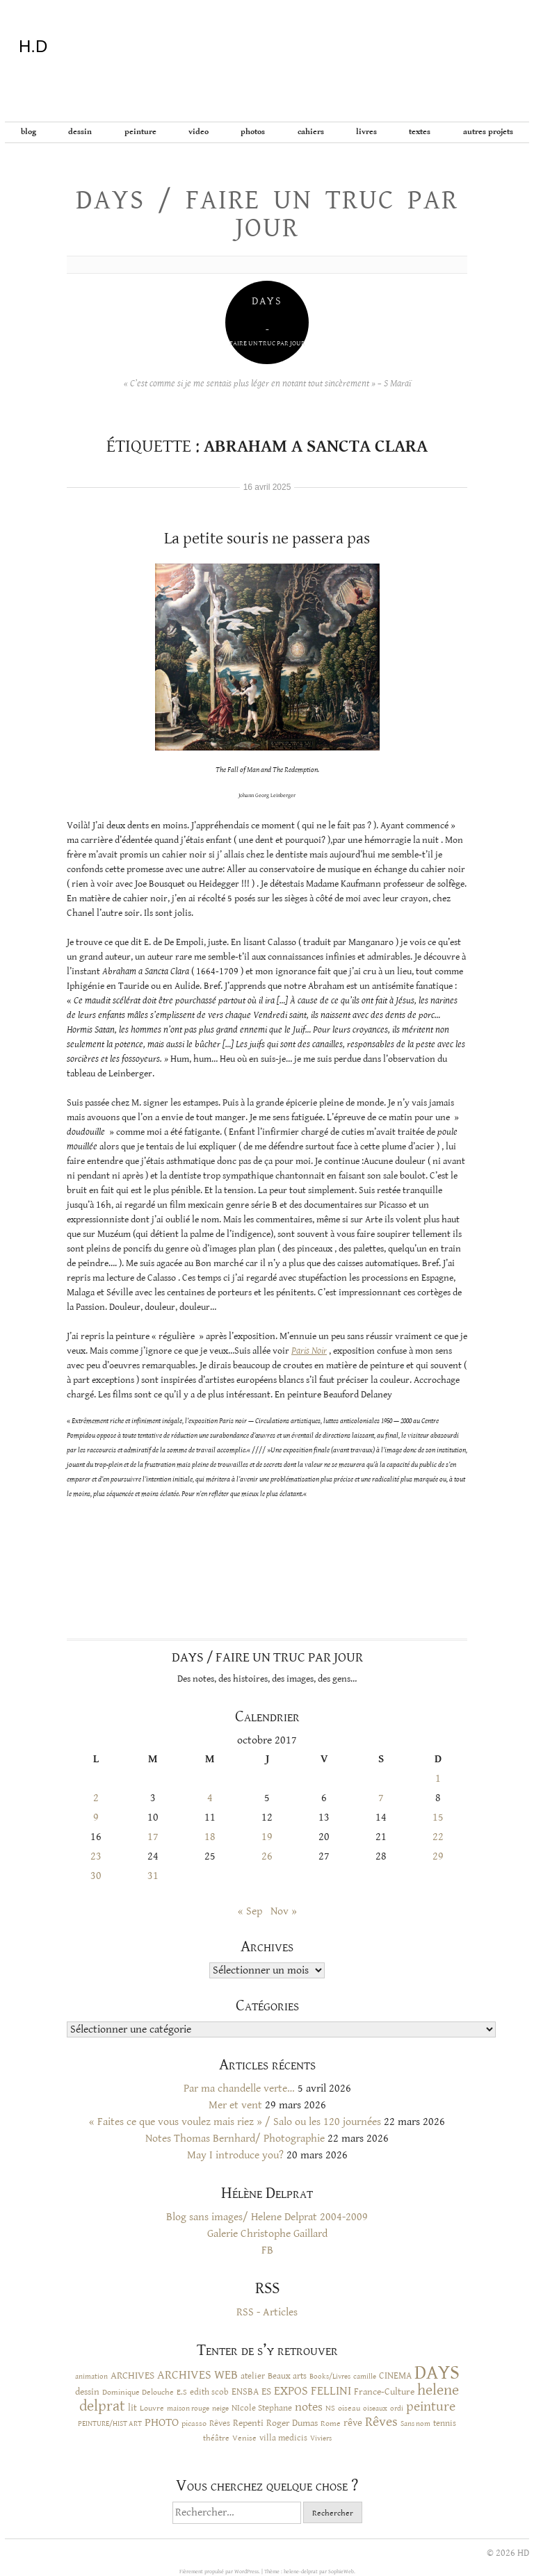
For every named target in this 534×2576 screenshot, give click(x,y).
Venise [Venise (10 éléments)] (244, 2438)
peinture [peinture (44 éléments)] (430, 2407)
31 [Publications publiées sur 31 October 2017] (153, 1875)
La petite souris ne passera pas (267, 538)
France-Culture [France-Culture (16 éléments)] (384, 2391)
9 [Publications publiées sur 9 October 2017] (96, 1817)
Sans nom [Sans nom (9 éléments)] (415, 2423)
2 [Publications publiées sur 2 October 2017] (96, 1798)
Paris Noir (309, 1350)
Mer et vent (235, 2105)
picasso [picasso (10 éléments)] (194, 2423)
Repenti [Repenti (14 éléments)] (248, 2423)
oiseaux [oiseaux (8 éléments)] (375, 2408)
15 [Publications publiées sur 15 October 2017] (438, 1817)
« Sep (250, 1911)
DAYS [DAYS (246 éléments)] (437, 2372)
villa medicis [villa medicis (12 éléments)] (283, 2438)
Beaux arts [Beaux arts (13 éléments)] (287, 2375)
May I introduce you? (235, 2155)
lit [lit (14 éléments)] (132, 2407)
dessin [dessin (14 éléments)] (87, 2391)
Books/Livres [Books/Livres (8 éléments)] (329, 2376)
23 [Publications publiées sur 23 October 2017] (96, 1856)
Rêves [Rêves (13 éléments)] (219, 2423)
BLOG (28, 131)
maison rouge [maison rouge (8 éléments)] (188, 2408)
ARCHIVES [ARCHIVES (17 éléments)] (132, 2375)
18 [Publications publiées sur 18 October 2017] (210, 1837)
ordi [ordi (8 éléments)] (396, 2408)
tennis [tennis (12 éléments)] (444, 2423)
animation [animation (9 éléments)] (91, 2376)
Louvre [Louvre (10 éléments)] (152, 2408)
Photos (253, 131)
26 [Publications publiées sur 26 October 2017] (267, 1856)
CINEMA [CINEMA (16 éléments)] (395, 2375)
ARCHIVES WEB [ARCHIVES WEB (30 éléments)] (197, 2375)
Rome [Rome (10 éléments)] (331, 2423)
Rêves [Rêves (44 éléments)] (381, 2422)
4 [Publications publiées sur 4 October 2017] (210, 1798)
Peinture (140, 131)
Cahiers (311, 131)
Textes (419, 131)
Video (198, 131)
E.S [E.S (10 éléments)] (182, 2392)
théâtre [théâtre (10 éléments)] (216, 2438)
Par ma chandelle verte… (239, 2088)
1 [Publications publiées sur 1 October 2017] (438, 1778)
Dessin (80, 131)
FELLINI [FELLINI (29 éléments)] (331, 2391)
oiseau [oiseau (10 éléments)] (349, 2408)
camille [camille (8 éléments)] (364, 2376)
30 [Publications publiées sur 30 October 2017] (96, 1875)
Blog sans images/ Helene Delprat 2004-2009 (267, 2217)
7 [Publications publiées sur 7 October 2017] (381, 1798)
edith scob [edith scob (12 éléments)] (209, 2392)
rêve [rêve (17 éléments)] (352, 2423)
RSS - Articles (267, 2312)
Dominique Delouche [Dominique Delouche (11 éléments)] (138, 2392)
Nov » (283, 1911)
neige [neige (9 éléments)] (220, 2408)
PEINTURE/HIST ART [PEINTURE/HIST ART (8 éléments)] (110, 2424)
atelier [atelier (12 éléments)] (253, 2376)
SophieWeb (341, 2571)
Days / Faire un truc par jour (267, 214)
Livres (366, 131)
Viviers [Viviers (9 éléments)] (321, 2438)
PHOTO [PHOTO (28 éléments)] (162, 2422)
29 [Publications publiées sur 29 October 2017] (438, 1856)
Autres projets (488, 131)
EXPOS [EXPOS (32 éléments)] (291, 2391)
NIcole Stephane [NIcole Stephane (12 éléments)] (262, 2408)
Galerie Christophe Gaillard (267, 2233)
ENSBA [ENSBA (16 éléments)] (245, 2391)
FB (267, 2250)
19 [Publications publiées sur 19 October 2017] (267, 1837)
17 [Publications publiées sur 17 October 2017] (153, 1837)
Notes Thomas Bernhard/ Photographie (235, 2138)
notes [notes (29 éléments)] (309, 2407)
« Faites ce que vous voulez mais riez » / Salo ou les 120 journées (235, 2121)
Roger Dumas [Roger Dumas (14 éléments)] (292, 2423)
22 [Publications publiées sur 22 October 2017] (438, 1837)
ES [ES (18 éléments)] (266, 2391)
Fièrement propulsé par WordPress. (220, 2571)
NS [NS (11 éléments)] (330, 2408)
